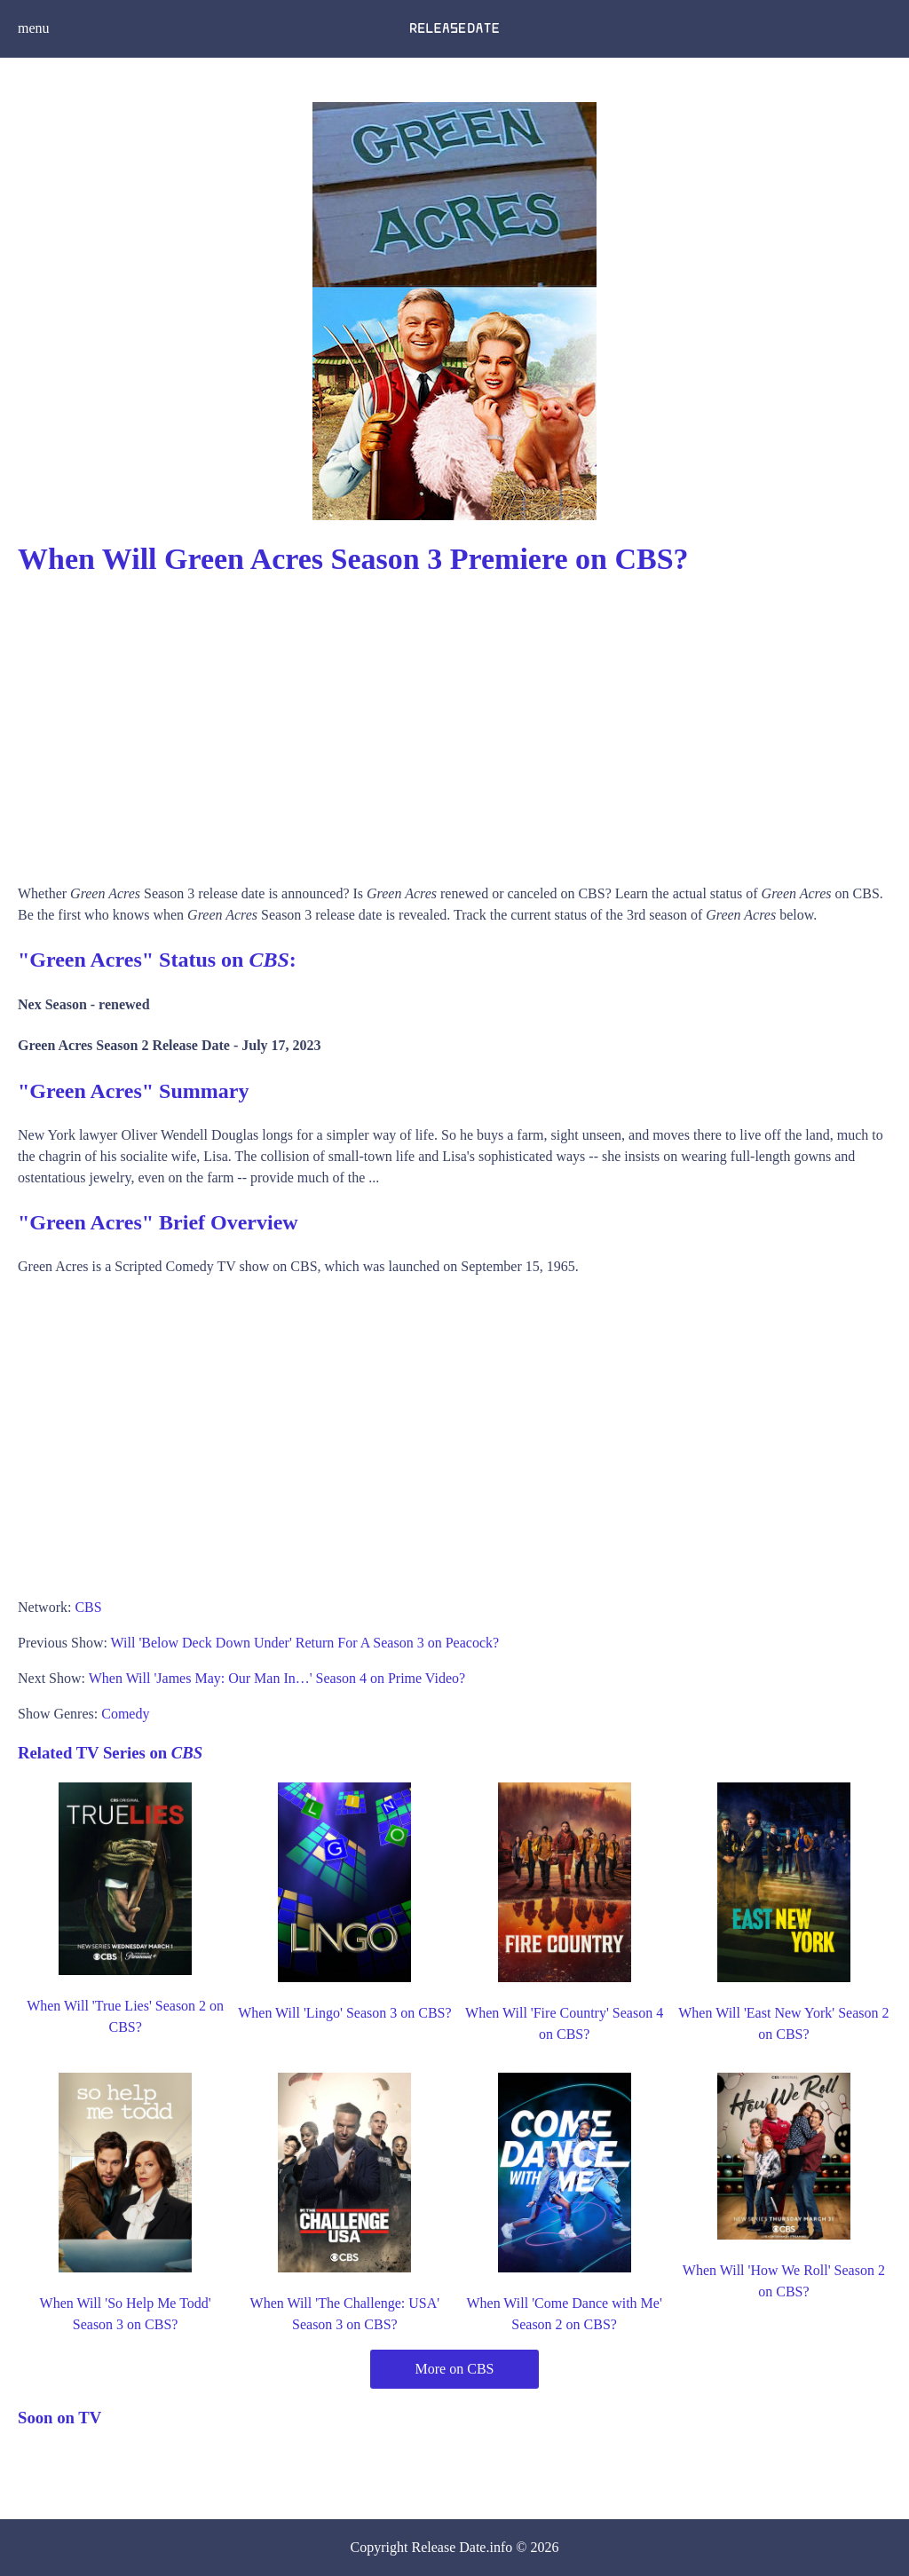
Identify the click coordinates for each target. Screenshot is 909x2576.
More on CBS (454, 2368)
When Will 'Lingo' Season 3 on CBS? (344, 2012)
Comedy (125, 1713)
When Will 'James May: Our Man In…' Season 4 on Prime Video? (277, 1678)
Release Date (449, 2547)
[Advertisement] (454, 723)
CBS (88, 1607)
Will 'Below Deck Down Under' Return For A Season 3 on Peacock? (305, 1642)
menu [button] (34, 28)
